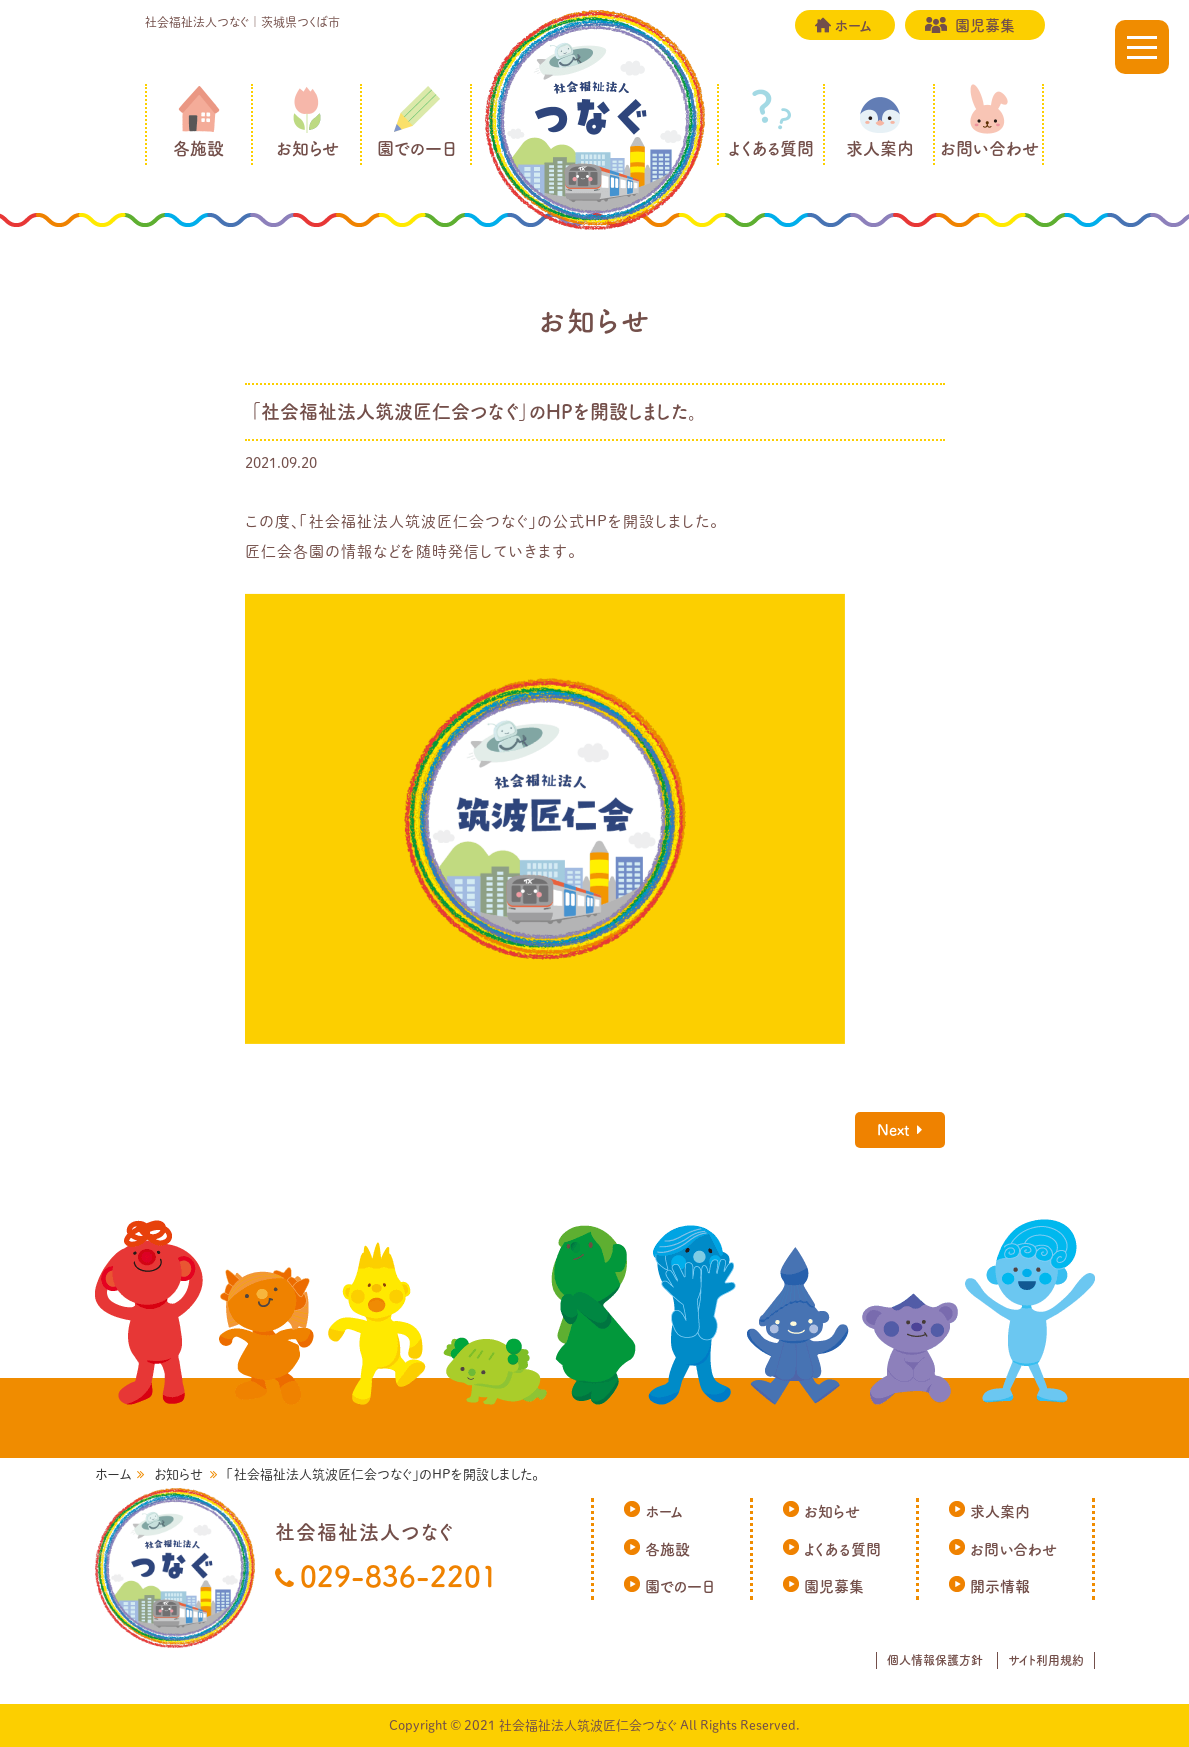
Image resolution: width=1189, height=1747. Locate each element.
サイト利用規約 (1046, 1660)
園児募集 (985, 25)
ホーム (853, 25)
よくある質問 (771, 148)
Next (893, 1129)
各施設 (198, 148)
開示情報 (1000, 1586)
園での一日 (417, 148)
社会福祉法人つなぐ (595, 120)
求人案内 (880, 148)
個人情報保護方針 (935, 1660)
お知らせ (307, 148)
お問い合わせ (989, 148)
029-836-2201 (399, 1576)
